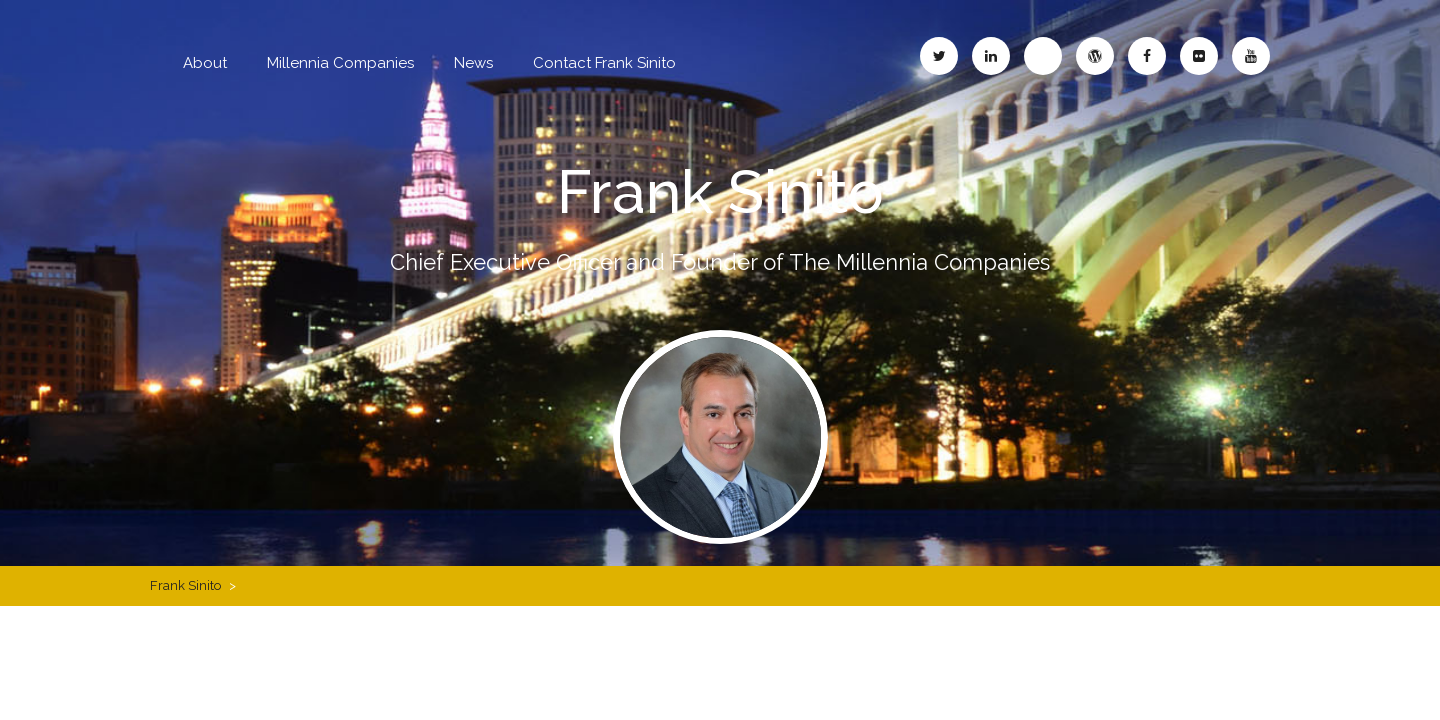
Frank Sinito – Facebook (1147, 56)
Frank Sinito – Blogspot (1043, 56)
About (205, 63)
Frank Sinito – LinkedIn (991, 56)
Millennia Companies (340, 63)
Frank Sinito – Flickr (1199, 56)
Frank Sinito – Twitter (939, 56)
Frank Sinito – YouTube (1251, 56)
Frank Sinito (720, 192)
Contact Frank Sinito (604, 63)
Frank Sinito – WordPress (1095, 56)
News (473, 63)
